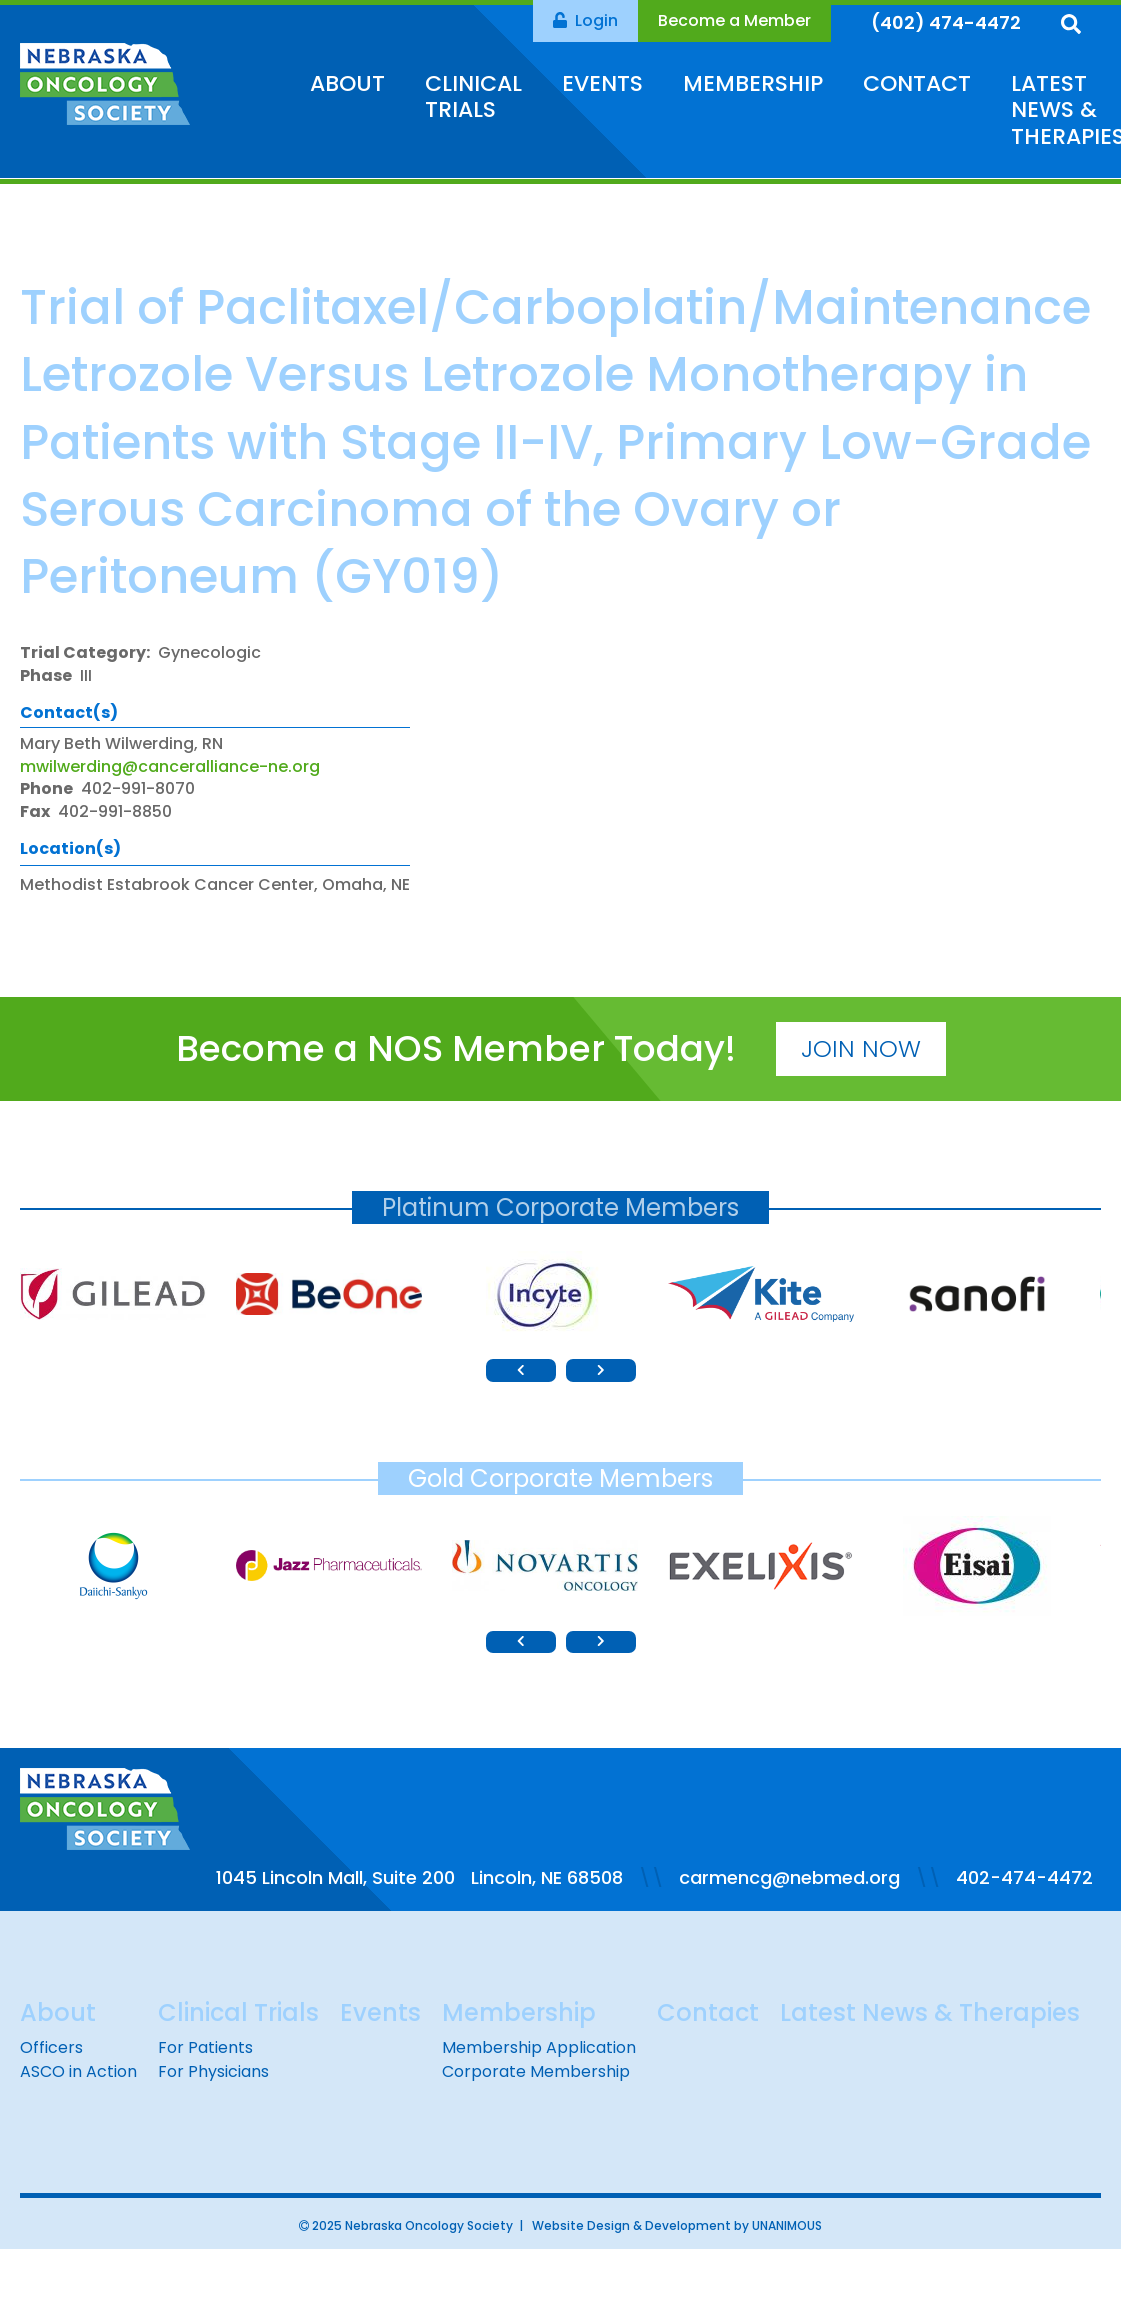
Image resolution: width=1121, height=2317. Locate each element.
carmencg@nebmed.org (789, 1877)
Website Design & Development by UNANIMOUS (677, 2225)
